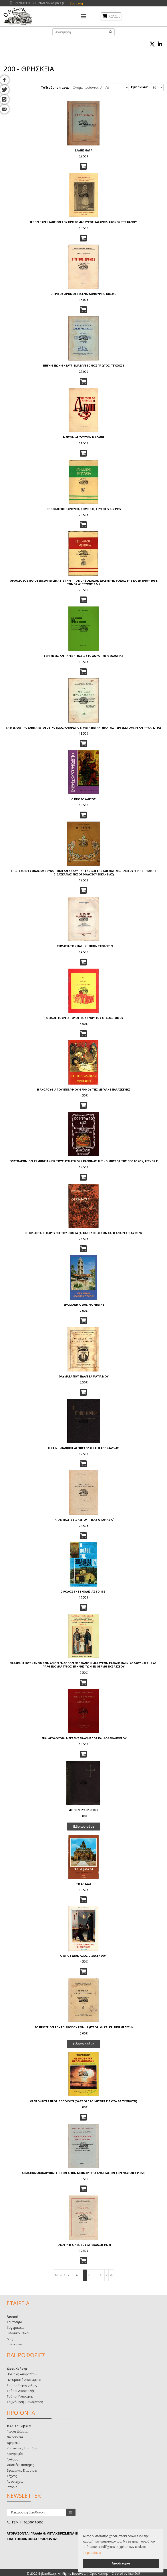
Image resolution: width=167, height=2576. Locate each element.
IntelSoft (134, 2573)
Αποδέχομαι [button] (120, 2563)
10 (101, 2275)
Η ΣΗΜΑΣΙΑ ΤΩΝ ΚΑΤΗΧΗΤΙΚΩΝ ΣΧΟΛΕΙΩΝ (83, 946)
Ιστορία (12, 2487)
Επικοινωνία (15, 2344)
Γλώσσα (12, 2459)
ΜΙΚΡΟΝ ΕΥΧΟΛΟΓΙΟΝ (83, 1810)
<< (56, 2275)
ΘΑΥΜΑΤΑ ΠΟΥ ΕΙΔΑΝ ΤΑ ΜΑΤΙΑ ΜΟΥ (84, 1376)
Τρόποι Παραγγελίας (22, 2385)
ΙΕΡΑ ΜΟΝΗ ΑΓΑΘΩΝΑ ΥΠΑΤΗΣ (83, 1305)
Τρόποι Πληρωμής (20, 2396)
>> (111, 2275)
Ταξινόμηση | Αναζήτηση (25, 2402)
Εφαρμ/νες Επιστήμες (22, 2470)
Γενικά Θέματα (17, 2431)
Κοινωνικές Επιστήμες (22, 2448)
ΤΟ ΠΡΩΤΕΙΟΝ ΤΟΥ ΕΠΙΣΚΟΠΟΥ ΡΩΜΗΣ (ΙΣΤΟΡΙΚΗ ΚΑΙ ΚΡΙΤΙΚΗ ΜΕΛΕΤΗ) (83, 2027)
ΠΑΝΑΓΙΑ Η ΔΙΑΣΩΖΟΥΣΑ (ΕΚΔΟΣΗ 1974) (83, 2245)
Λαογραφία (15, 2454)
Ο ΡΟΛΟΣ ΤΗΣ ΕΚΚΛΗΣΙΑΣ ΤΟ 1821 (83, 1591)
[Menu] (83, 16)
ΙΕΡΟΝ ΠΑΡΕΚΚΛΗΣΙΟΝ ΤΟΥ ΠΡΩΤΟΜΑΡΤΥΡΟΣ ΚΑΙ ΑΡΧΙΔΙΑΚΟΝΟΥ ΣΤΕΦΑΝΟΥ (83, 222)
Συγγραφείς (15, 2327)
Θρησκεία (13, 2443)
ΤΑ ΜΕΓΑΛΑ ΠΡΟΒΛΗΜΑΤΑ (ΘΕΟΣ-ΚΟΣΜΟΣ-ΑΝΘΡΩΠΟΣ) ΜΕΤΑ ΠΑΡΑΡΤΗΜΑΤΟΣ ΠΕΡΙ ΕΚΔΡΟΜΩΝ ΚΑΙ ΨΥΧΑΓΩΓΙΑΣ (83, 728)
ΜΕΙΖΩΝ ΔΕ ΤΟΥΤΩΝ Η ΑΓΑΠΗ (83, 437)
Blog (10, 2339)
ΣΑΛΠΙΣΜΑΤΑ (83, 150)
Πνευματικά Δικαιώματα (24, 2380)
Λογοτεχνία (15, 2481)
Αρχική (12, 2316)
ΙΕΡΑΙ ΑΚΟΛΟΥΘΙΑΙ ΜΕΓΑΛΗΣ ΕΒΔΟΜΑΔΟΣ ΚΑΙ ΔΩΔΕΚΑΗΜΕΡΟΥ (84, 1738)
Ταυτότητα (14, 2322)
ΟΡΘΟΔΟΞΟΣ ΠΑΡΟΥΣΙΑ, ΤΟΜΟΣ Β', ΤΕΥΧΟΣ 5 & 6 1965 (83, 509)
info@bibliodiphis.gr (51, 3)
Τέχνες (12, 2476)
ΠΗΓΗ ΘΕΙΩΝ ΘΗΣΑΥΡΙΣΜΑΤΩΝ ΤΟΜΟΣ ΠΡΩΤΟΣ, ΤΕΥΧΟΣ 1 (83, 365)
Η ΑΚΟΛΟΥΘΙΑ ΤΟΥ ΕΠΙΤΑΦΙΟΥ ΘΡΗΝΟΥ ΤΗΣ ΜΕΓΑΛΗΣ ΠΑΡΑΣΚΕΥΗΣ (83, 1089)
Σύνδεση (76, 3)
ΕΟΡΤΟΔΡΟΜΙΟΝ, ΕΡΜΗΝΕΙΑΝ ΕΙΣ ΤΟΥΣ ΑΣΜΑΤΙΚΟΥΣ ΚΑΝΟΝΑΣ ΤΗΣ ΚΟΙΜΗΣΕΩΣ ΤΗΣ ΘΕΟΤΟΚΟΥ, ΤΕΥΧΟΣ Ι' (84, 1161)
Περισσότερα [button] (92, 2552)
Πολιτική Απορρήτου (22, 2374)
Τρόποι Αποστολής (20, 2391)
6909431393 (22, 3)
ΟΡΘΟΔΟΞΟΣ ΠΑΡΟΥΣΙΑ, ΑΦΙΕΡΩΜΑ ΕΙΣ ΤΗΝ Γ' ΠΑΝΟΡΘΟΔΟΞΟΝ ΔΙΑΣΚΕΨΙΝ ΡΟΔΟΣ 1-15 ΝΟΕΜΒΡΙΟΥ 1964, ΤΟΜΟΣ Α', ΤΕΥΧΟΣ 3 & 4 (83, 582)
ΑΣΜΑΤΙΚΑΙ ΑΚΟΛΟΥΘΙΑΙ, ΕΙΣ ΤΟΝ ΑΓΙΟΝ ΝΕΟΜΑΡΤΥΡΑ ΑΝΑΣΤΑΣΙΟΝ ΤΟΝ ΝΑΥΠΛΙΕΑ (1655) (83, 2173)
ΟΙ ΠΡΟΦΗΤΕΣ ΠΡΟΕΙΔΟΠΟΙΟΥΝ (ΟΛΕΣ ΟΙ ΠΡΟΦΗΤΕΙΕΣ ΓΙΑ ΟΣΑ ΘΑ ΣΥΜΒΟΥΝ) (83, 2101)
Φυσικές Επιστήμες (20, 2465)
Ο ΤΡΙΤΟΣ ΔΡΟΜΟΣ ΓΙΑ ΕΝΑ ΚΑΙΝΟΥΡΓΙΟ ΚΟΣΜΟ (83, 294)
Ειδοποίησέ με (83, 1826)
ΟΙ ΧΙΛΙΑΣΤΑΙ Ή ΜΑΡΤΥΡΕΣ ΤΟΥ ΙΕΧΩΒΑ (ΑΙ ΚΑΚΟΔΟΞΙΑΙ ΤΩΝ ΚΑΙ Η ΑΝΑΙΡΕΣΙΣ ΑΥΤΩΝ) (83, 1233)
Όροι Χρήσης (17, 2368)
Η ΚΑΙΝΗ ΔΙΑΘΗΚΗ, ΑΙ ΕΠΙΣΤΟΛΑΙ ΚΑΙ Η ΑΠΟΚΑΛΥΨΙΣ (83, 1448)
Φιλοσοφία (15, 2437)
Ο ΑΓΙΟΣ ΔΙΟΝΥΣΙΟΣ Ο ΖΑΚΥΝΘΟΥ (83, 1956)
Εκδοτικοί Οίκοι (18, 2333)
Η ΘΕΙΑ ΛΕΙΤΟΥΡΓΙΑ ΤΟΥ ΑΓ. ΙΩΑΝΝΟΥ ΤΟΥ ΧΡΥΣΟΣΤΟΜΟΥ (83, 1018)
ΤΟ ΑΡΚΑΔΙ (83, 1884)
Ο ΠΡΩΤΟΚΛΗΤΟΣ (83, 799)
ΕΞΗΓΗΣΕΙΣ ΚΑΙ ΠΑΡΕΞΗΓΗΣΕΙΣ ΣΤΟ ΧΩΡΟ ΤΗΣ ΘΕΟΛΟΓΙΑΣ (83, 656)
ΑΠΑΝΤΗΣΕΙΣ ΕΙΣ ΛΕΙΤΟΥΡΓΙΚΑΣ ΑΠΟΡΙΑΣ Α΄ (84, 1520)
